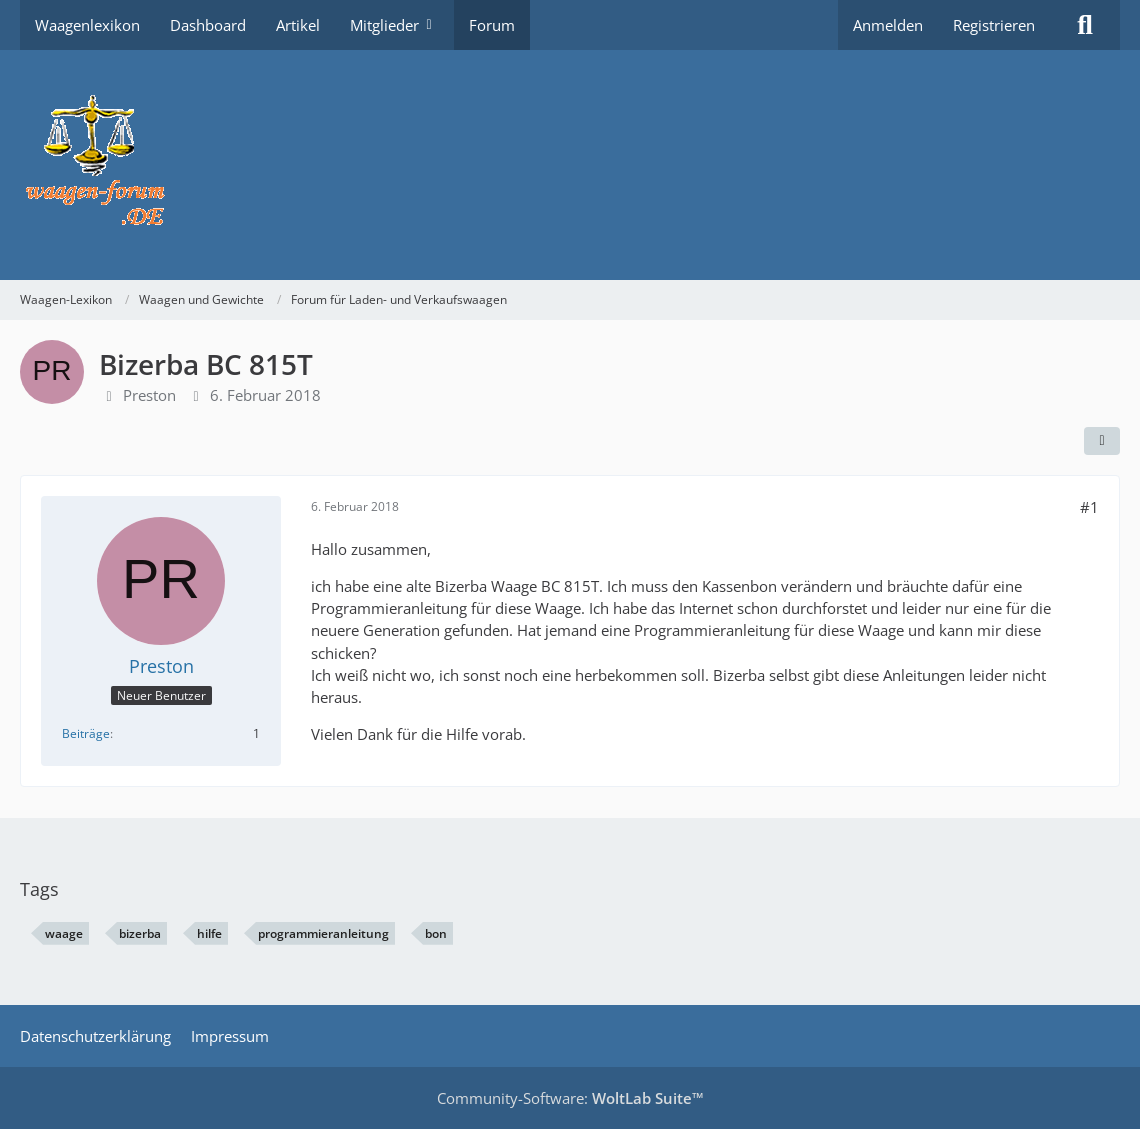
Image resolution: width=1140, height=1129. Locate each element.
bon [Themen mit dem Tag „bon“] (436, 933)
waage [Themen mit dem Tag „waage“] (64, 933)
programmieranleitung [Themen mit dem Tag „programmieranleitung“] (323, 933)
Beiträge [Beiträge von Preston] (86, 733)
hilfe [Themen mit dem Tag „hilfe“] (209, 933)
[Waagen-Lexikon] (570, 165)
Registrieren (994, 25)
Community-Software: (570, 1098)
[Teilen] (1102, 441)
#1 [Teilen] (1089, 507)
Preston (149, 395)
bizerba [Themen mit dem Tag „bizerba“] (140, 933)
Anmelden (888, 25)
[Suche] (1085, 25)
